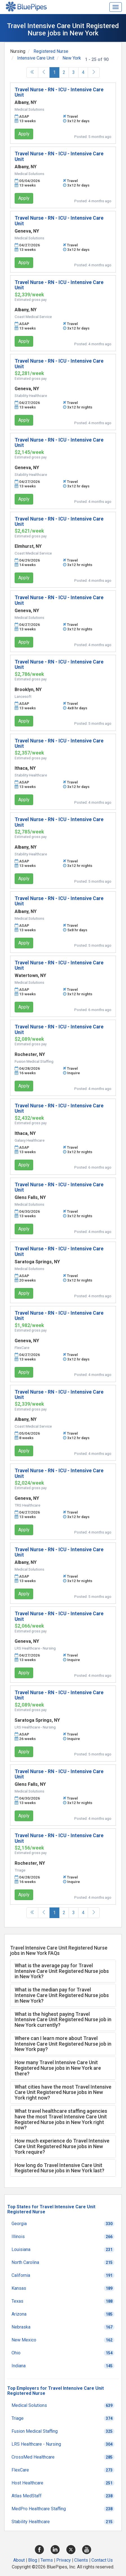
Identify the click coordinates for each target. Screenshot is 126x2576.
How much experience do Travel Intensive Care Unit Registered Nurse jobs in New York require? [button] (62, 2146)
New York (71, 58)
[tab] (63, 1971)
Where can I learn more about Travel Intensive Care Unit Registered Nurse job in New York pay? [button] (63, 2043)
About (19, 2560)
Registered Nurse (50, 51)
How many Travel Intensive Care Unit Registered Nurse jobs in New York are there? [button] (58, 2068)
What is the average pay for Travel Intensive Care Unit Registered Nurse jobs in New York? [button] (62, 1971)
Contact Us (102, 2560)
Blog (32, 2560)
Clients (81, 2560)
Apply (24, 134)
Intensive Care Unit (35, 58)
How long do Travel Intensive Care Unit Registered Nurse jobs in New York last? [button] (59, 2168)
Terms (46, 2560)
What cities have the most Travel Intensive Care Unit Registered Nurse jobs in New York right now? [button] (63, 2092)
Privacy (63, 2560)
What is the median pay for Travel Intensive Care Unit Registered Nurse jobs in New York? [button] (62, 1995)
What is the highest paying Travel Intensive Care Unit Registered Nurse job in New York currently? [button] (63, 2019)
